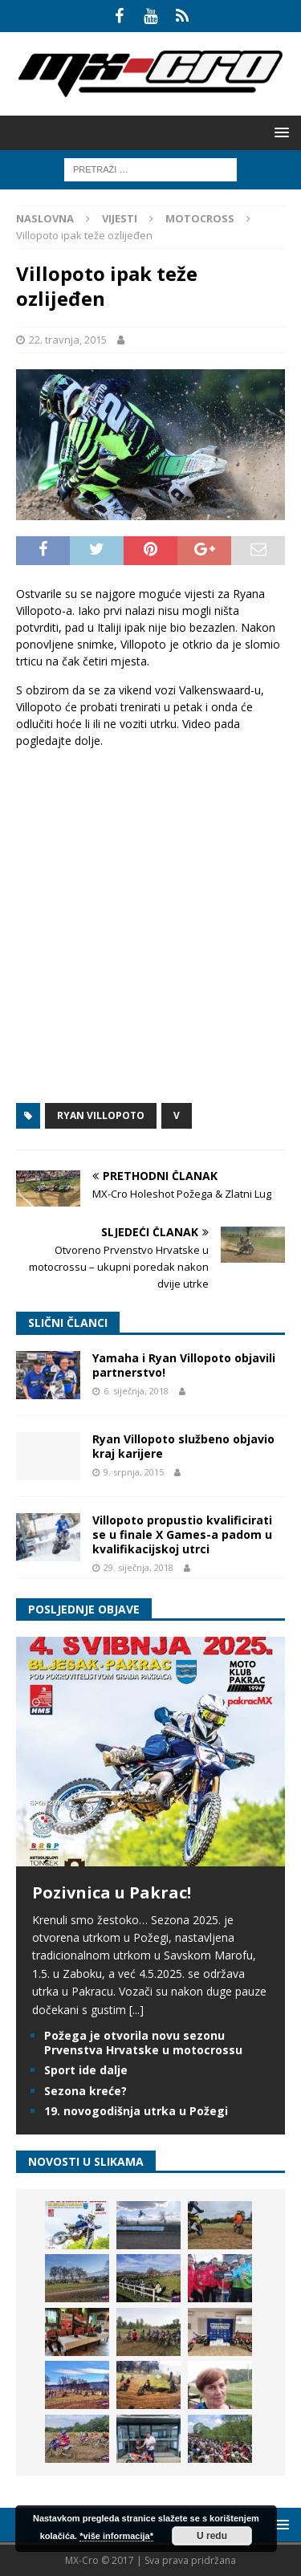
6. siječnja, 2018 (136, 1391)
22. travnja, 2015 (68, 339)
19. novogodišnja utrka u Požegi (136, 2110)
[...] (136, 2009)
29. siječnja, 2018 (138, 1567)
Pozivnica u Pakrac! (111, 1892)
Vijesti (119, 218)
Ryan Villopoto (100, 1115)
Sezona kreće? (85, 2090)
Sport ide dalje (86, 2069)
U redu (212, 2535)
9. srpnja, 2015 (134, 1472)
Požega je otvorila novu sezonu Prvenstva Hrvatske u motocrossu (143, 2042)
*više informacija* (116, 2536)
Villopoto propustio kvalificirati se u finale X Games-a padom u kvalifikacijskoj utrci (182, 1534)
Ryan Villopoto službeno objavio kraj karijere (183, 1446)
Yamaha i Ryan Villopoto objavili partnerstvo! (183, 1365)
